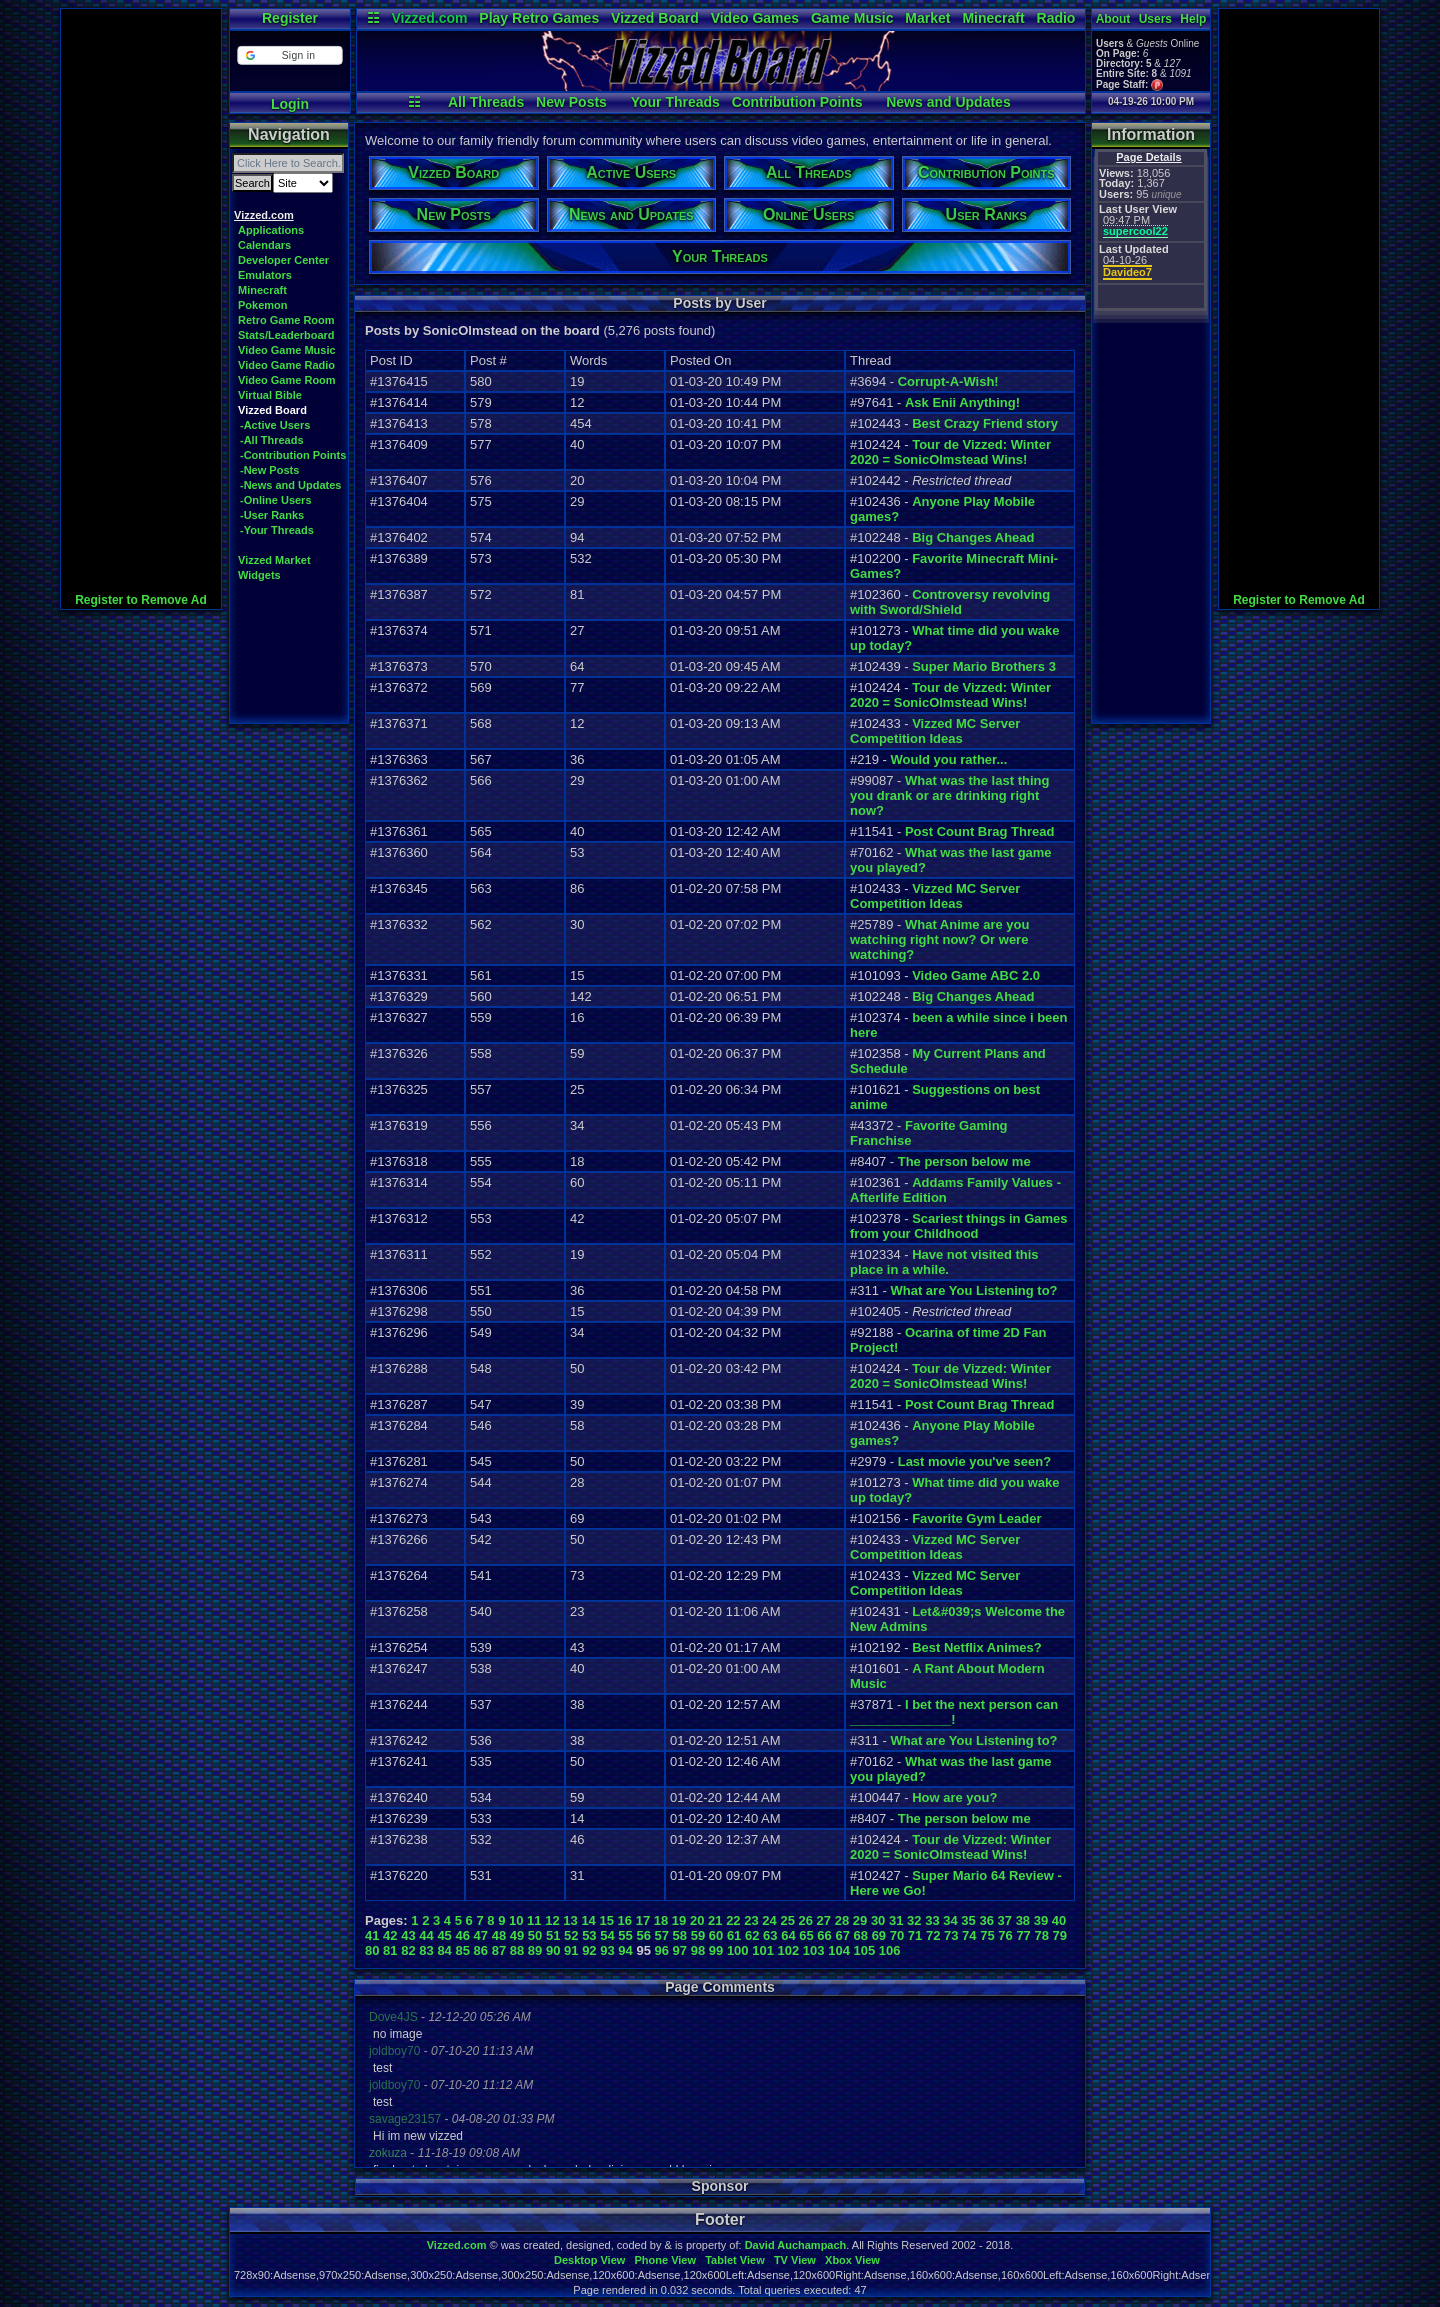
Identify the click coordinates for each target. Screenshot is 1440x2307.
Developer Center (283, 260)
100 (738, 1950)
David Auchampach (796, 2245)
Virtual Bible (270, 395)
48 (499, 1935)
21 (715, 1920)
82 (408, 1950)
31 (896, 1920)
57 (662, 1935)
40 (1059, 1920)
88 (517, 1950)
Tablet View (735, 2260)
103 (814, 1950)
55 (625, 1935)
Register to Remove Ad (141, 600)
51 (553, 1935)
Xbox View (852, 2260)
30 (878, 1920)
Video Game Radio (286, 365)
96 (662, 1950)
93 (607, 1950)
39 (1041, 1920)
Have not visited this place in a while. (944, 1262)
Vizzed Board (655, 18)
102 (789, 1950)
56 (643, 1935)
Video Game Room (287, 380)
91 (571, 1950)
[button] (289, 55)
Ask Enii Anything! (962, 402)
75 (987, 1935)
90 (553, 1950)
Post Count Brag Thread (980, 831)
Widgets (259, 575)
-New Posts (269, 470)
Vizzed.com (429, 18)
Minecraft (993, 18)
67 (842, 1935)
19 (679, 1920)
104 (839, 1950)
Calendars (264, 245)
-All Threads (272, 440)
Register (290, 18)
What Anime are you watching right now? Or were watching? (939, 939)
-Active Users (275, 425)
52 (571, 1935)
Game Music (852, 18)
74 (969, 1935)
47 (481, 1935)
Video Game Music (287, 350)
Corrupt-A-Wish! (948, 381)
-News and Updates (290, 485)
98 (698, 1950)
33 (932, 1920)
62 (752, 1935)
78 (1041, 1935)
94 (625, 1950)
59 (698, 1935)
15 (606, 1920)
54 (607, 1935)
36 (986, 1920)
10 (516, 1920)
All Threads (486, 102)
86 (481, 1950)
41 (372, 1935)
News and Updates (948, 102)
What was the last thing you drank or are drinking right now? (949, 795)
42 (390, 1935)
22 (733, 1920)
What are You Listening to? (973, 1290)
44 (426, 1935)
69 (879, 1935)
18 (661, 1920)
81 (390, 1950)
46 (462, 1935)
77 (1023, 1935)
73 (951, 1935)
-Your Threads (277, 530)
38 (1023, 1920)
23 (751, 1920)
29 (860, 1920)
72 (933, 1935)
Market (927, 18)
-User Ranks (272, 515)
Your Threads (675, 102)
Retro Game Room (286, 320)
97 (680, 1950)
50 (535, 1935)
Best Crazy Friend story (985, 423)
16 (625, 1920)
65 (806, 1935)
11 (534, 1920)
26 (806, 1920)
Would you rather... (948, 759)
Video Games (755, 18)
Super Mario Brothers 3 (984, 666)
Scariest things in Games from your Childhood (959, 1226)
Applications (271, 230)
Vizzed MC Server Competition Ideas (935, 731)
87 (499, 1950)
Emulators (265, 275)
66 (824, 1935)
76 (1005, 1935)
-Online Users (276, 500)
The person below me (964, 1161)
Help (1193, 19)
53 (589, 1935)
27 (824, 1920)
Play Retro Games (539, 18)
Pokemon (263, 305)
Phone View (665, 2260)
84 (444, 1950)
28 (842, 1920)
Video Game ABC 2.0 (976, 975)
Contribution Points (797, 102)
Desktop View (589, 2260)
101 (763, 1950)
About (1113, 19)
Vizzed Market (274, 560)
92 (589, 1950)
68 (861, 1935)
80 (372, 1950)
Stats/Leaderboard (286, 335)
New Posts (571, 102)
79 (1060, 1935)
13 (570, 1920)
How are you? (954, 1797)
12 (552, 1920)
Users (1155, 19)
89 (535, 1950)
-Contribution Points (293, 455)
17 (643, 1920)
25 (787, 1920)
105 (865, 1950)
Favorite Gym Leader (976, 1518)
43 (408, 1935)
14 (588, 1920)
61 (734, 1935)
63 (770, 1935)
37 (1005, 1920)
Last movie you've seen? (974, 1461)
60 (716, 1935)
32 (914, 1920)
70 (897, 1935)
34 (950, 1920)
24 (769, 1920)
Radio (1056, 18)
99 (716, 1950)
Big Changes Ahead (973, 537)
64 (788, 1935)
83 (426, 1950)
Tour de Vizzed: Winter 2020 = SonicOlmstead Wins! (950, 452)
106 (890, 1950)
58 (680, 1935)
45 (444, 1935)
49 (517, 1935)
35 (968, 1920)
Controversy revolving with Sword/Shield (950, 602)
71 (915, 1935)
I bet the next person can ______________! (954, 1712)
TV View (795, 2260)
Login (290, 104)
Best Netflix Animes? (977, 1647)
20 (697, 1920)
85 (462, 1950)
